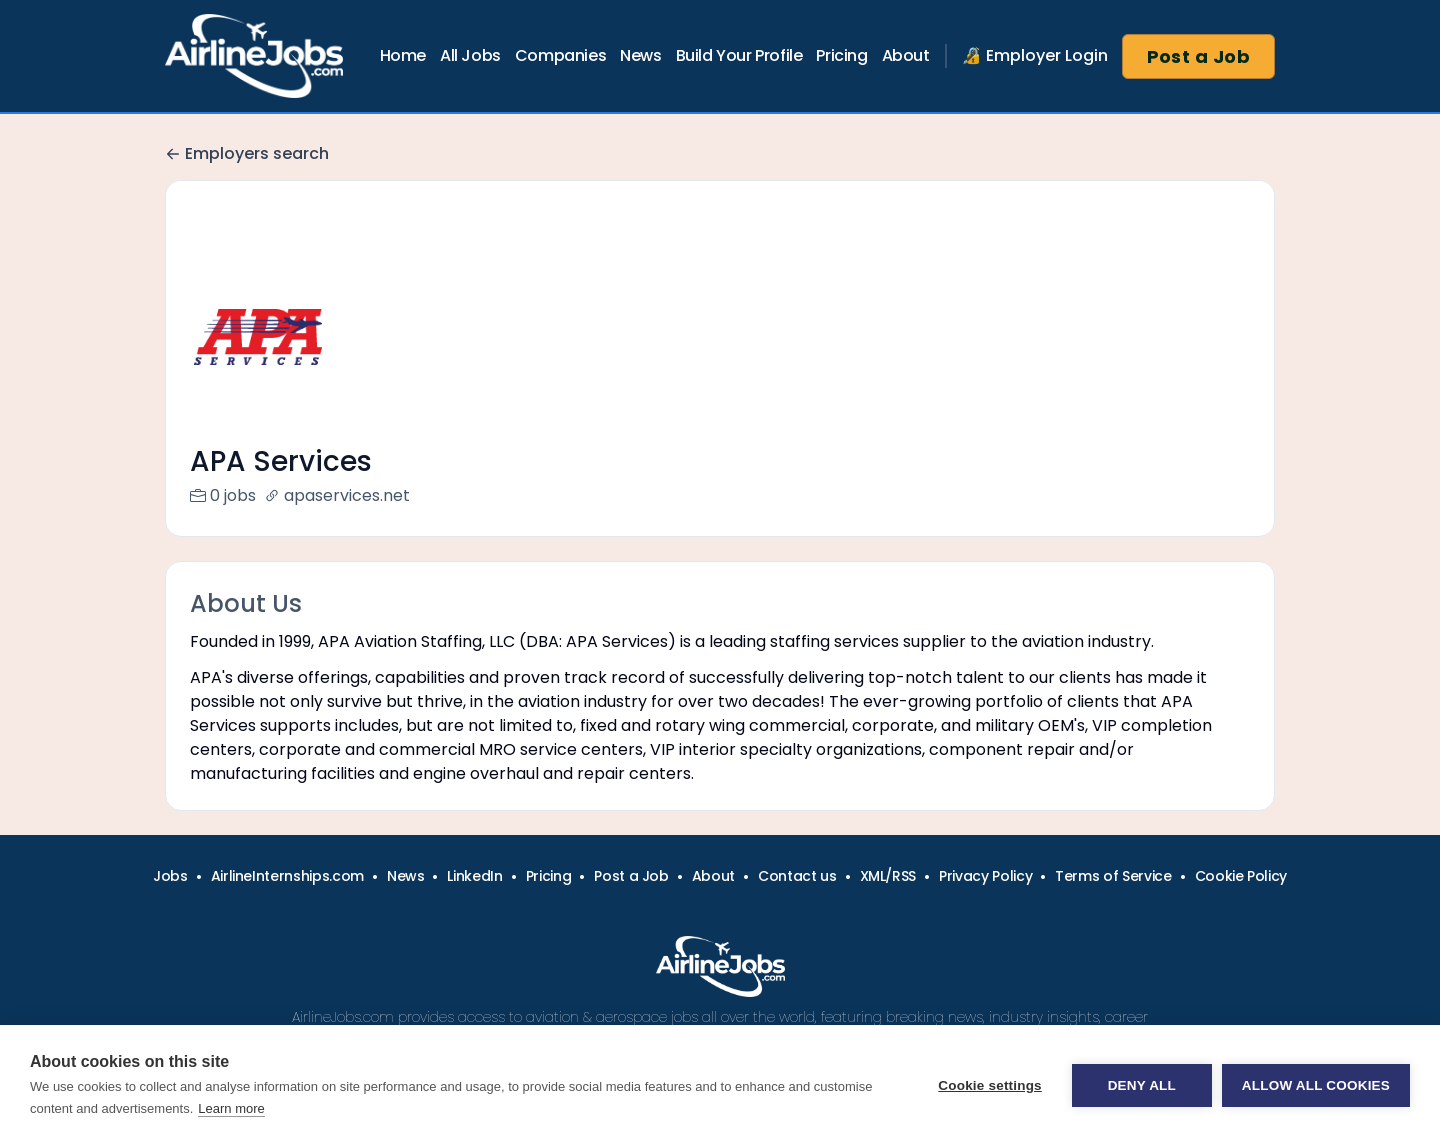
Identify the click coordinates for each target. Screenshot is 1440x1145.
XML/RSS (888, 900)
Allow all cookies (1316, 1085)
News (640, 55)
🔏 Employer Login (1035, 55)
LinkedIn (474, 900)
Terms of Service (1113, 900)
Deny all (1142, 1085)
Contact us (797, 900)
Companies (560, 55)
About (906, 55)
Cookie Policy (1241, 900)
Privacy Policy (985, 900)
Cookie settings (990, 1085)
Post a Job (1199, 56)
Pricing (841, 55)
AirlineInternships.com (287, 900)
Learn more (231, 1108)
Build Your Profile (739, 55)
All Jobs (470, 55)
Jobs (170, 900)
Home (403, 55)
